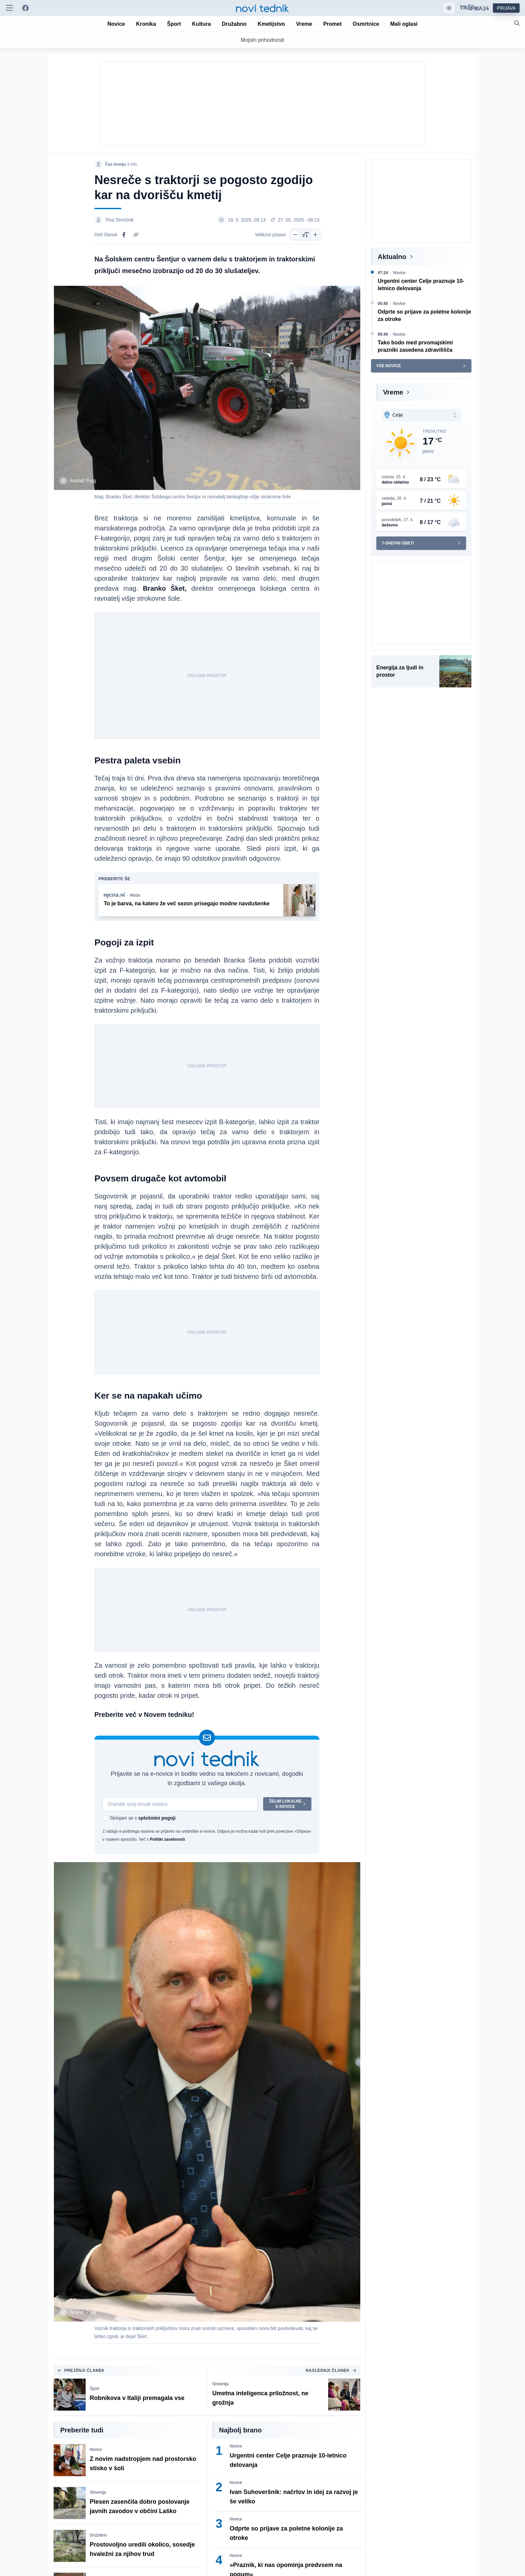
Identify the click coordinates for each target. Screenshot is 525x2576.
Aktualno (392, 256)
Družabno (98, 2535)
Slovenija (220, 2384)
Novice (96, 2449)
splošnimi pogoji (156, 1818)
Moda (135, 895)
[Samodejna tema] (449, 8)
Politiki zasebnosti (167, 1839)
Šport (94, 2388)
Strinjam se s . (143, 1818)
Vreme (393, 392)
